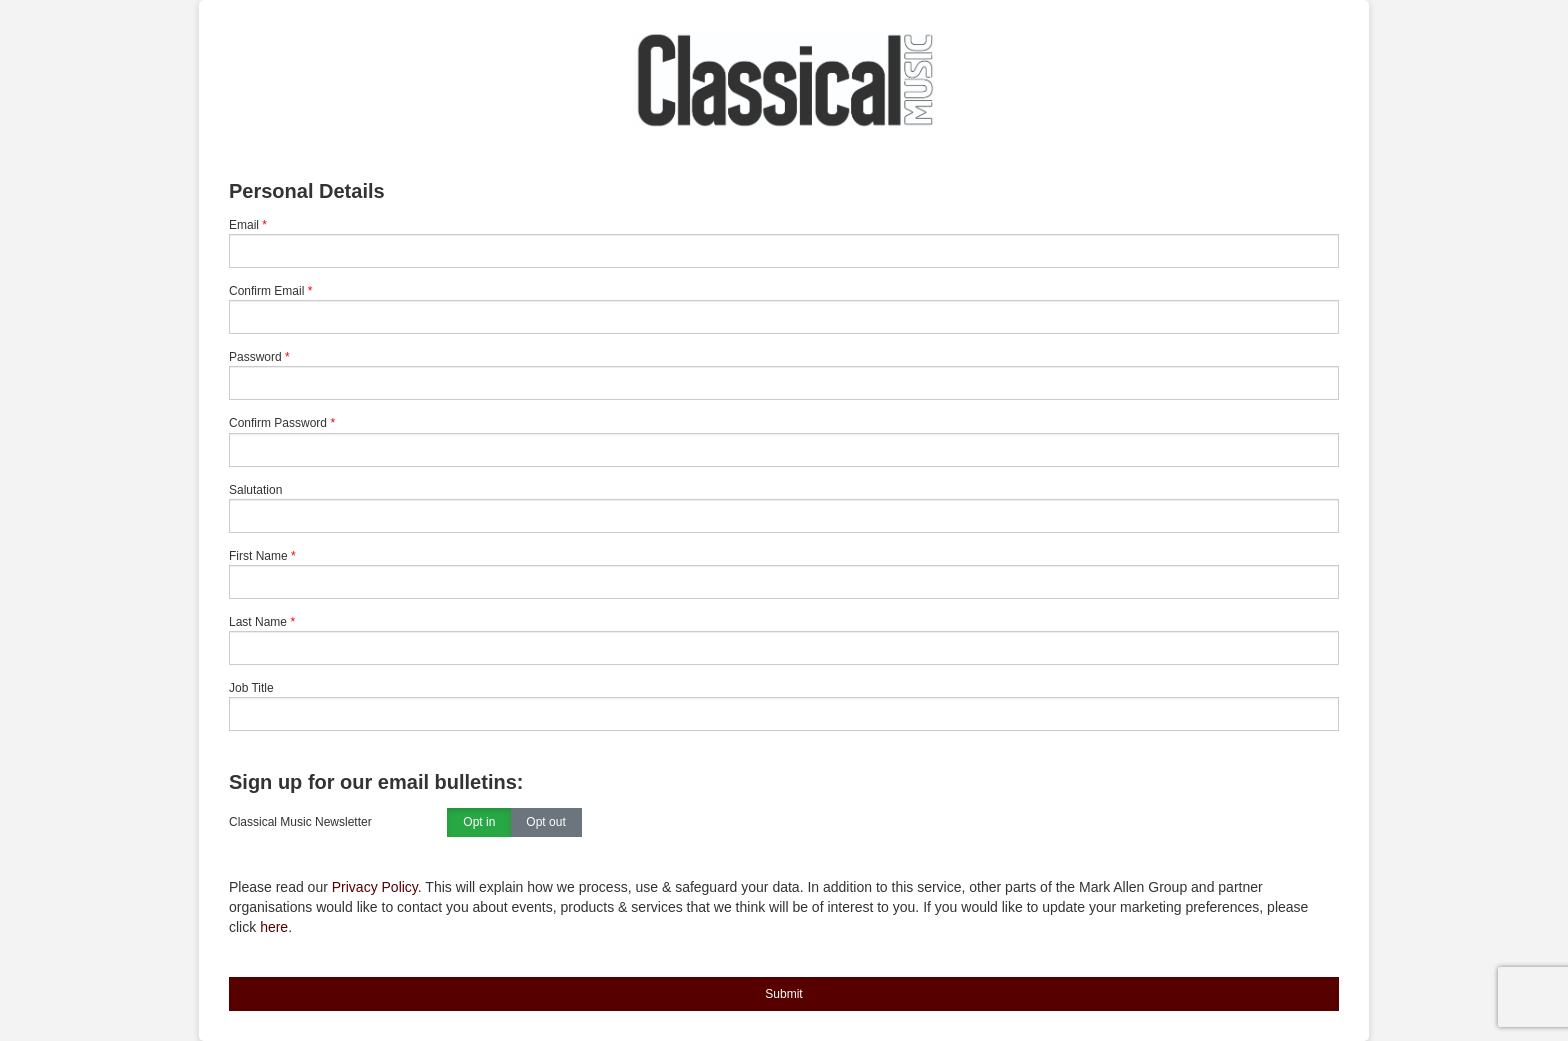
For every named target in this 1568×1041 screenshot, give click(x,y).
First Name (258, 556)
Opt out (545, 823)
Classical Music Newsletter (300, 822)
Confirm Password (278, 423)
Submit (783, 994)
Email (244, 225)
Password (255, 357)
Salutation (255, 490)
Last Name (258, 622)
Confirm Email (266, 291)
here (274, 927)
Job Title (251, 688)
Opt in (479, 823)
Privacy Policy (375, 887)
